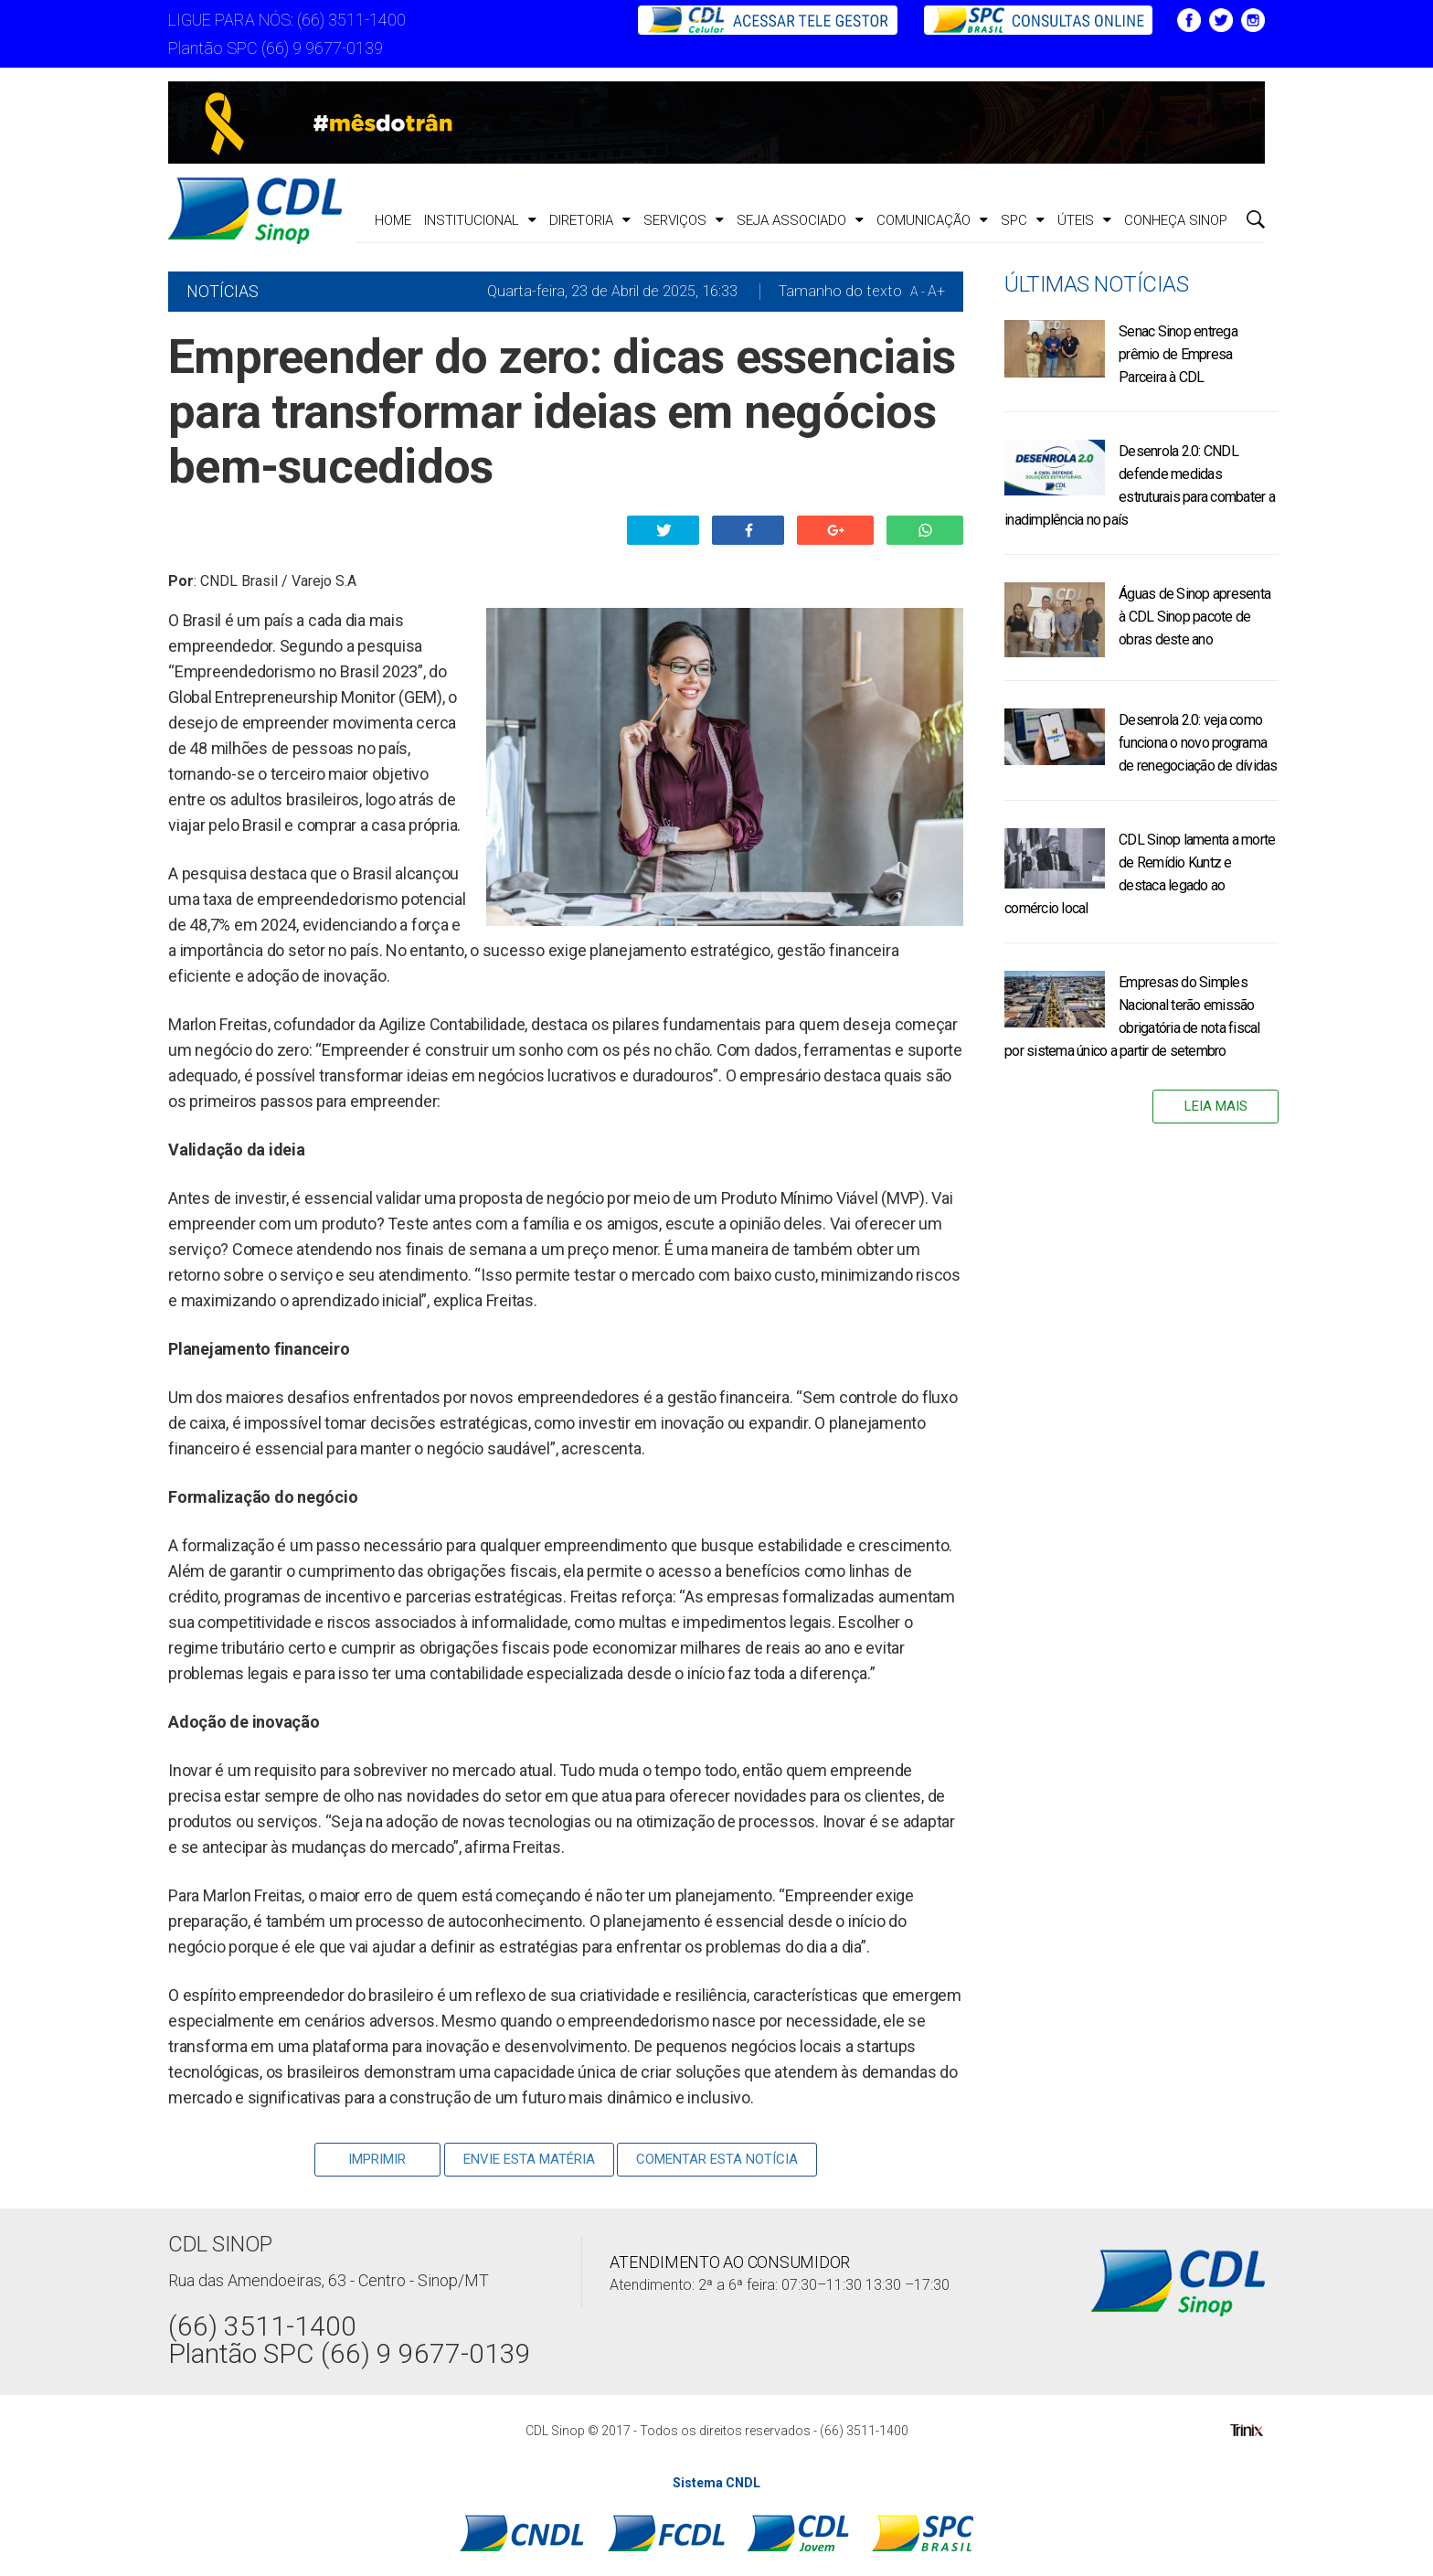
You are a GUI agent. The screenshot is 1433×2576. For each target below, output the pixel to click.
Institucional (480, 220)
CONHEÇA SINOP (1175, 220)
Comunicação (932, 220)
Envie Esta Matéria (529, 2159)
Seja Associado (800, 220)
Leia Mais (1215, 1106)
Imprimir (377, 2159)
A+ (936, 291)
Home (393, 220)
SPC (1023, 220)
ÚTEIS (1084, 220)
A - (917, 291)
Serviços (683, 220)
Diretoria (590, 220)
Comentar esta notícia (717, 2159)
